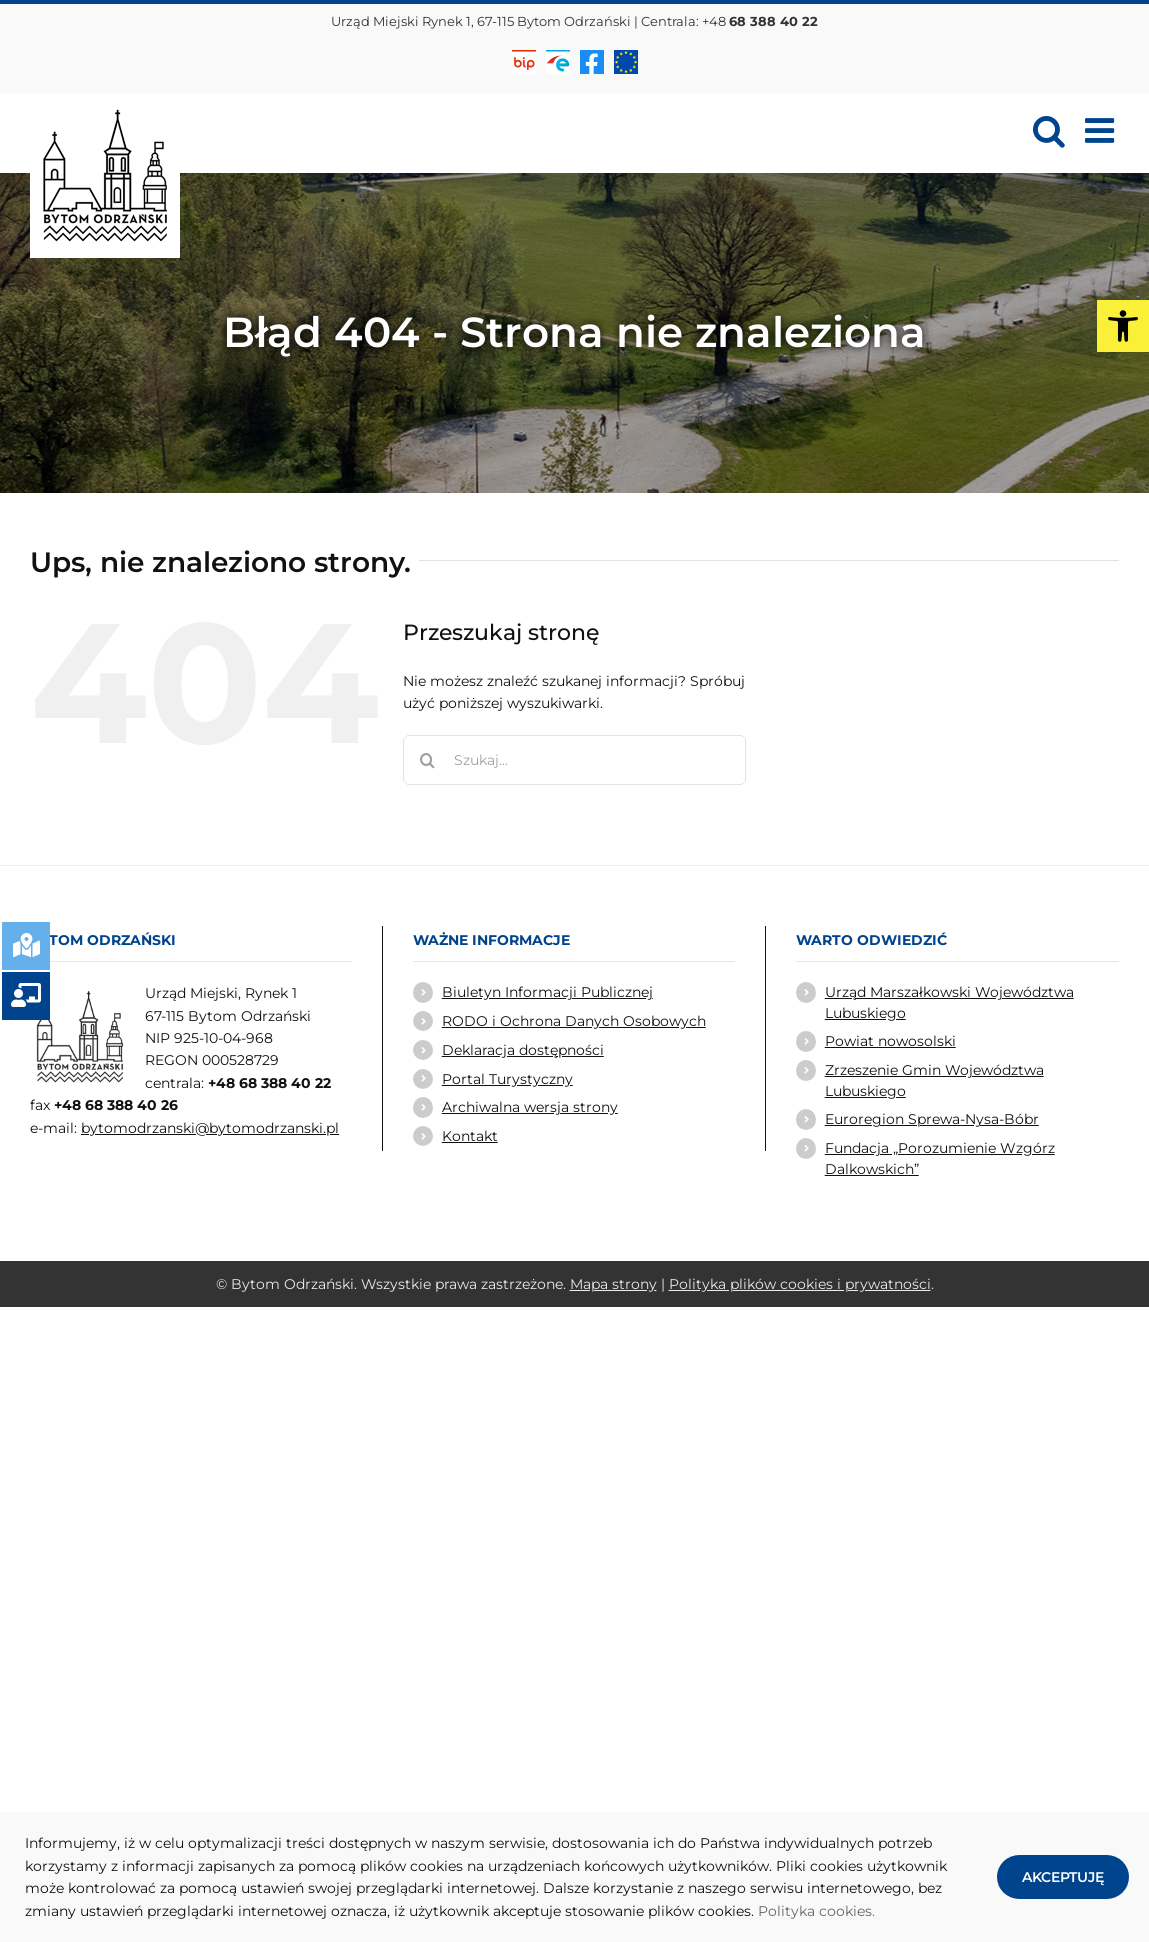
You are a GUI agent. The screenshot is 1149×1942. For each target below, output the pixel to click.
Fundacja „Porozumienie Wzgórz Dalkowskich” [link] (940, 1158)
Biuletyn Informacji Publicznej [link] (547, 992)
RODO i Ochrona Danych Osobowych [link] (574, 1021)
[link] (1123, 326)
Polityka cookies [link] (815, 1911)
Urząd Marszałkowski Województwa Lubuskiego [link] (949, 1002)
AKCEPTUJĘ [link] (1063, 1877)
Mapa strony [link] (613, 1284)
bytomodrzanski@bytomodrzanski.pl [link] (210, 1128)
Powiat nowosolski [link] (890, 1041)
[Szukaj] (428, 760)
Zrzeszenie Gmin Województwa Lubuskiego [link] (934, 1080)
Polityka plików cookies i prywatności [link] (800, 1284)
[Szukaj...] (574, 760)
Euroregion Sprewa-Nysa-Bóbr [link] (932, 1119)
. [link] (873, 1911)
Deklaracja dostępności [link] (523, 1050)
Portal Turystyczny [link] (507, 1079)
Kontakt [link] (470, 1136)
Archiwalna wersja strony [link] (530, 1107)
